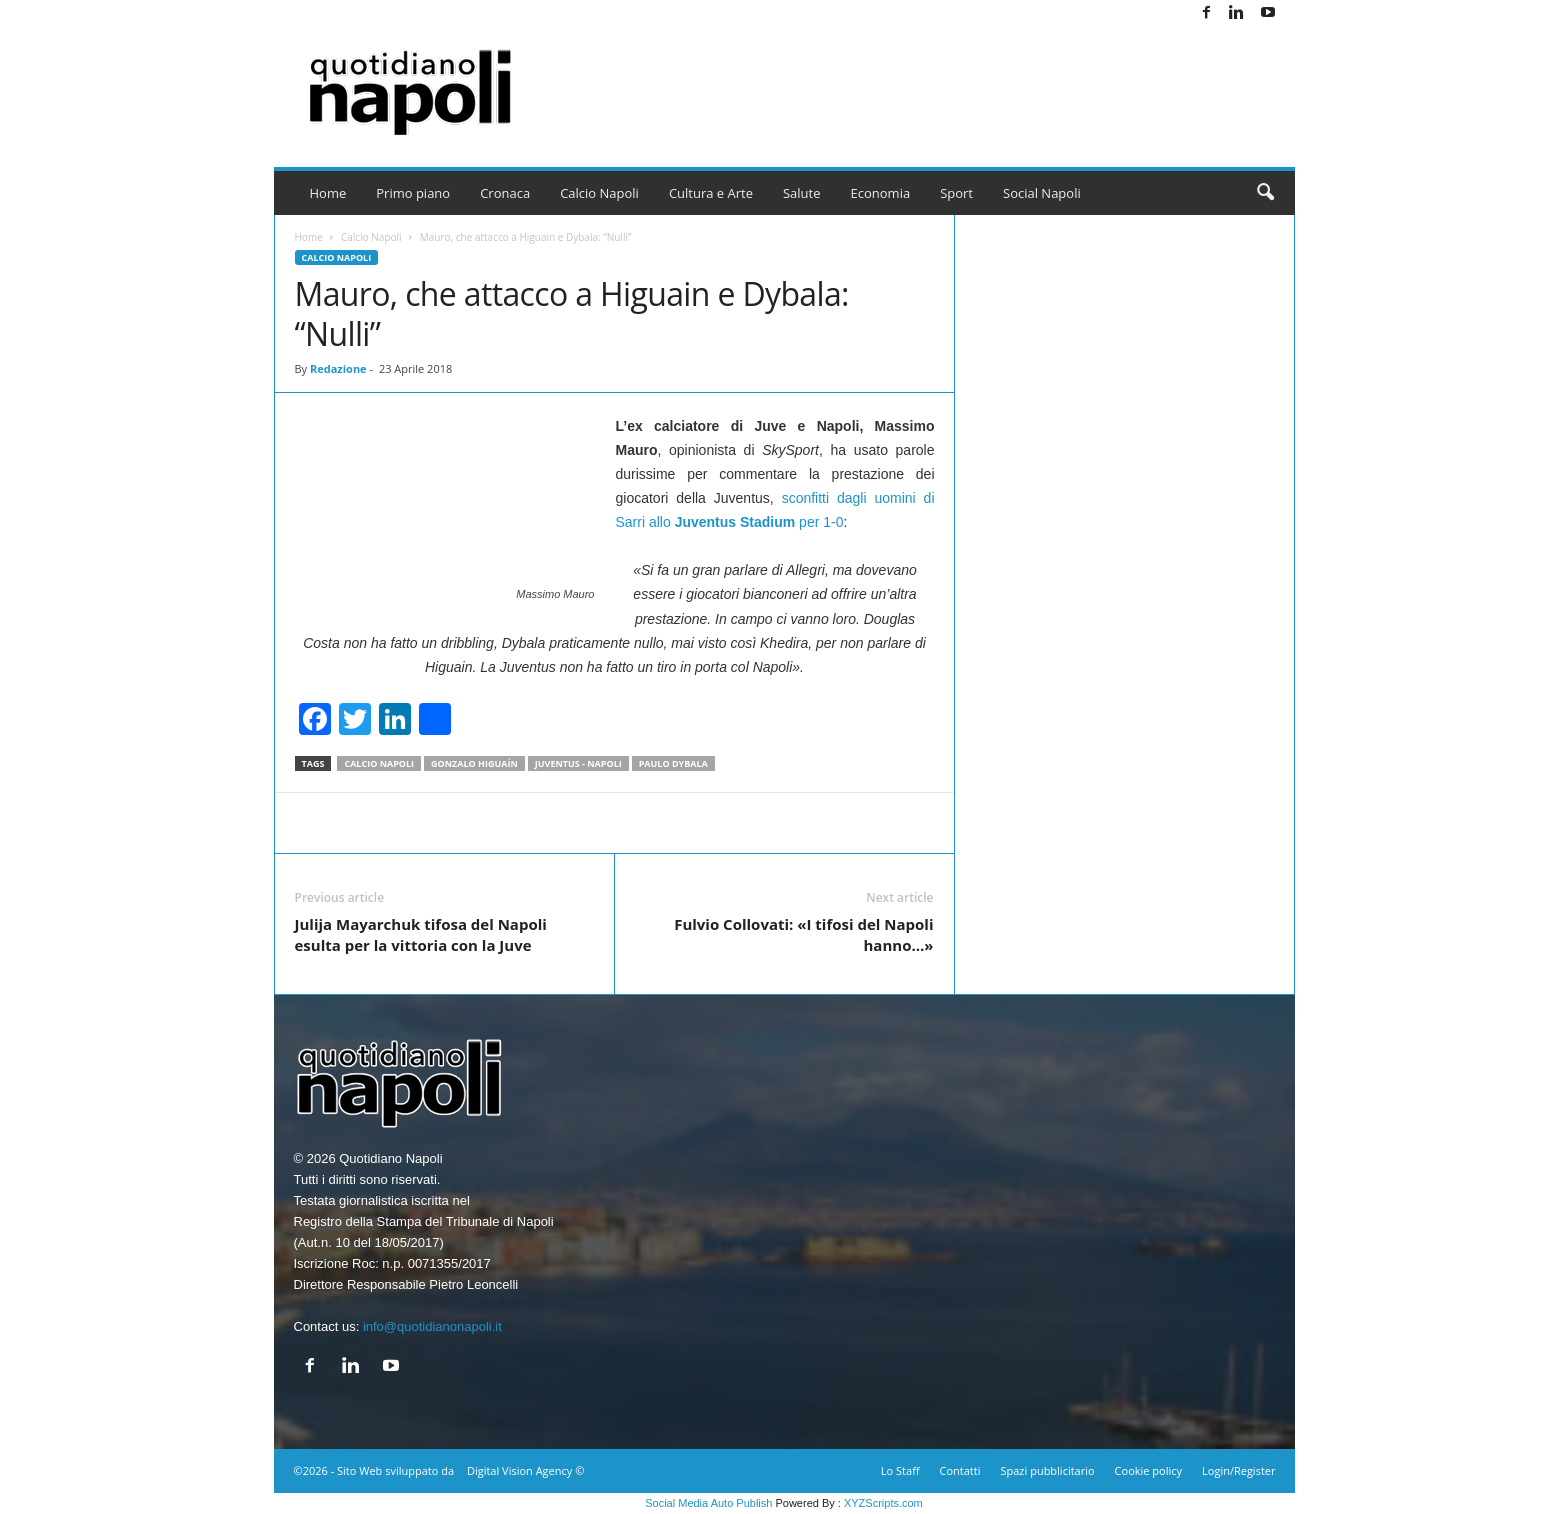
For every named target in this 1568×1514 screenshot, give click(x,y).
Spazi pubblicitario (1047, 1470)
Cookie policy (1148, 1470)
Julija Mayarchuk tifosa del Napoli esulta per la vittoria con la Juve (421, 934)
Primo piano (413, 193)
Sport (956, 193)
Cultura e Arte (711, 193)
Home (328, 193)
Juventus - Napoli (578, 763)
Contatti (960, 1470)
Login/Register (1238, 1470)
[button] (1265, 193)
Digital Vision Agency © (525, 1470)
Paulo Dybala (673, 763)
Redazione (338, 368)
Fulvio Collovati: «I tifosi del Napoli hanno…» (803, 934)
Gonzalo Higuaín (474, 763)
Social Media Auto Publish (708, 1503)
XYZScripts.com (883, 1503)
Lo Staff (900, 1470)
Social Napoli (1042, 193)
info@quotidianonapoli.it (432, 1326)
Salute (802, 193)
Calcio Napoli (599, 193)
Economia (881, 193)
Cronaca (505, 193)
